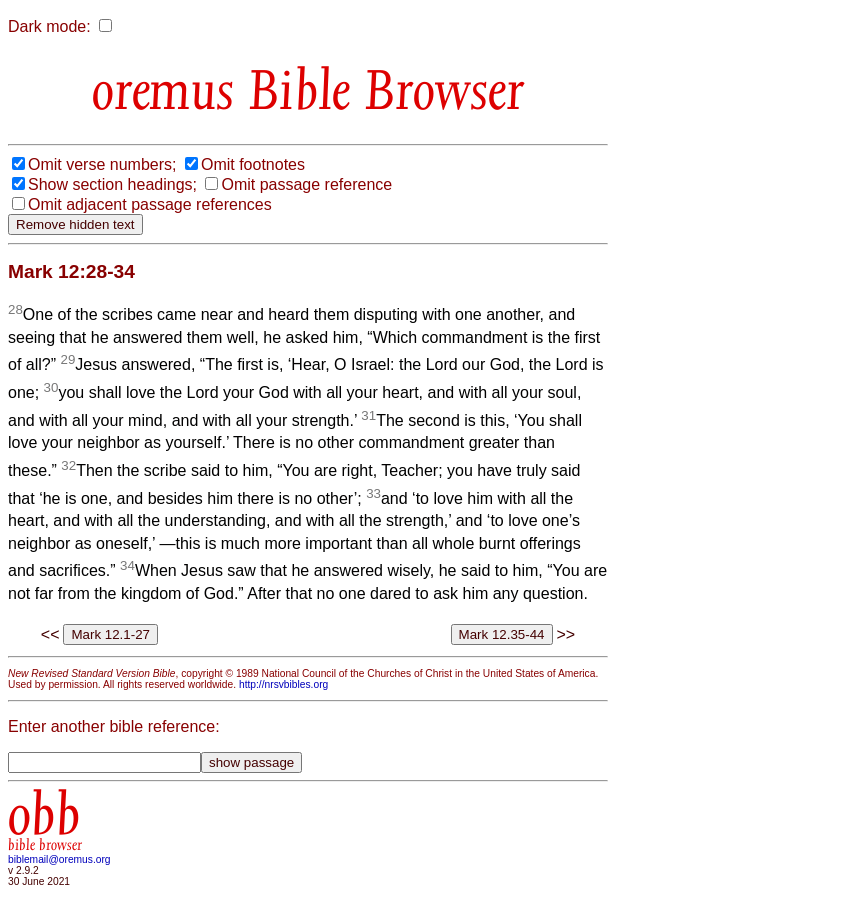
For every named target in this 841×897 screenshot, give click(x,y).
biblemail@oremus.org (59, 859)
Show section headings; (112, 184)
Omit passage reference (306, 184)
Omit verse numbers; (102, 164)
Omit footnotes (253, 164)
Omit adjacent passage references (150, 204)
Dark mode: (49, 26)
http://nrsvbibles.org (283, 684)
